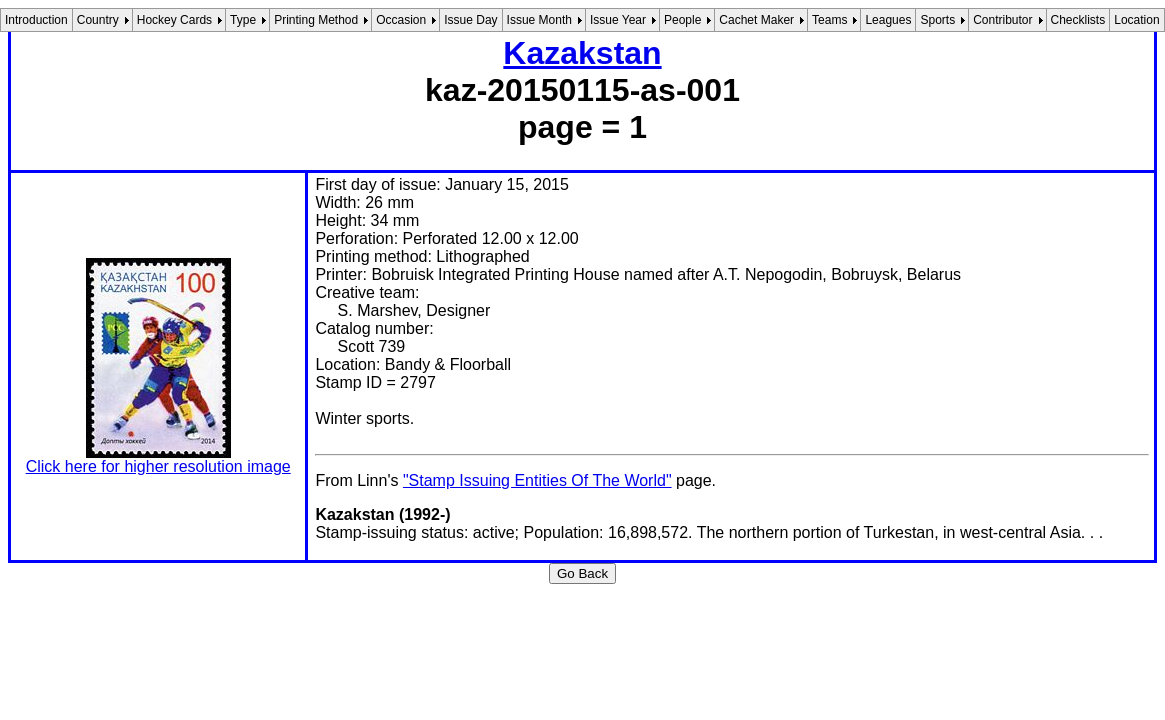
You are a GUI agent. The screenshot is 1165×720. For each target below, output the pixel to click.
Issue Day (470, 20)
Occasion (401, 20)
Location (1136, 20)
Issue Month (539, 20)
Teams (829, 20)
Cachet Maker (756, 20)
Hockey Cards (174, 20)
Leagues (888, 20)
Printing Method (316, 20)
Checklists (1078, 20)
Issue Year (618, 20)
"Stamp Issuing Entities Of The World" (537, 480)
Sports (937, 20)
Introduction (36, 20)
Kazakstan (582, 53)
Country (98, 20)
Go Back (582, 573)
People (682, 20)
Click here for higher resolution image (158, 466)
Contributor (1002, 20)
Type (243, 20)
